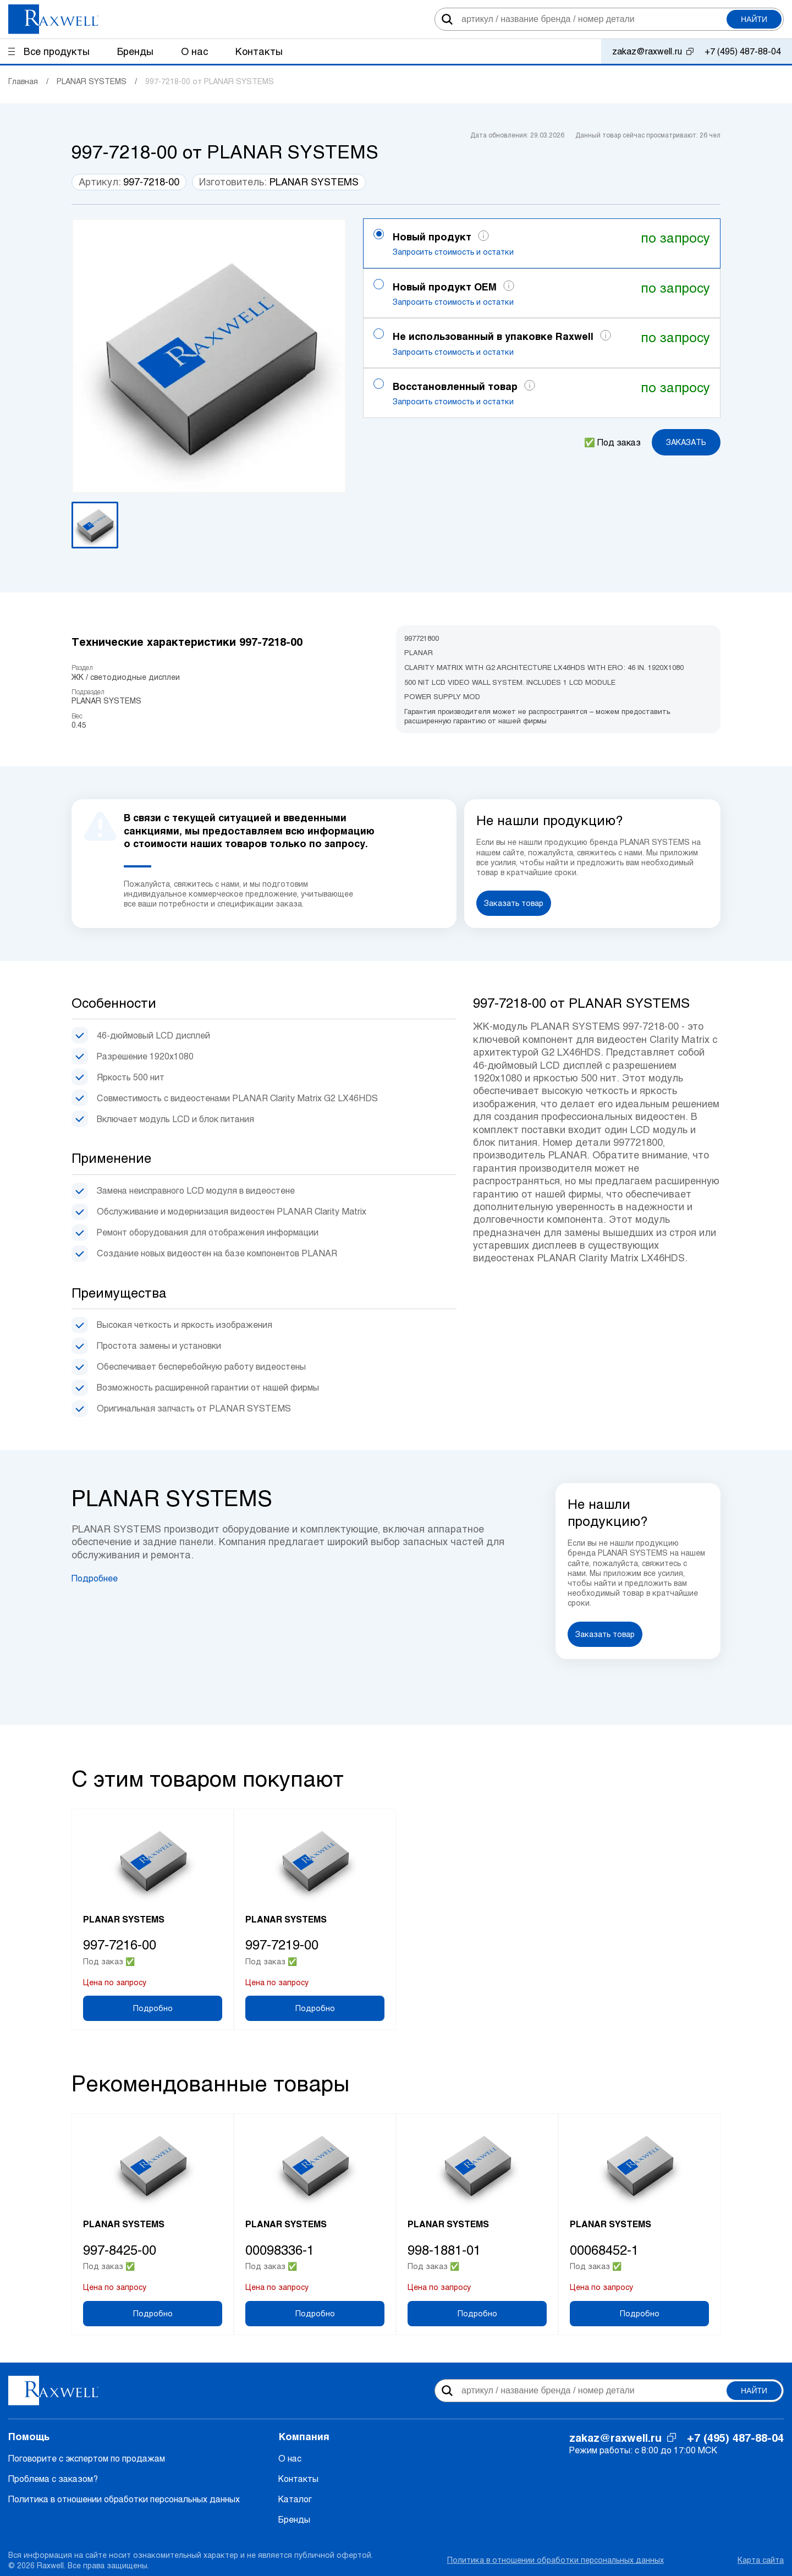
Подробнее (95, 1578)
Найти (754, 19)
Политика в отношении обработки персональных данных (124, 2498)
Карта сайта (761, 2559)
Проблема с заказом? (53, 2478)
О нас (289, 2458)
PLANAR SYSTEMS (314, 181)
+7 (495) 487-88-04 (743, 51)
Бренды (294, 2519)
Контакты (298, 2478)
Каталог (295, 2498)
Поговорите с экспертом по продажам (86, 2458)
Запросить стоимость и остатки (453, 251)
